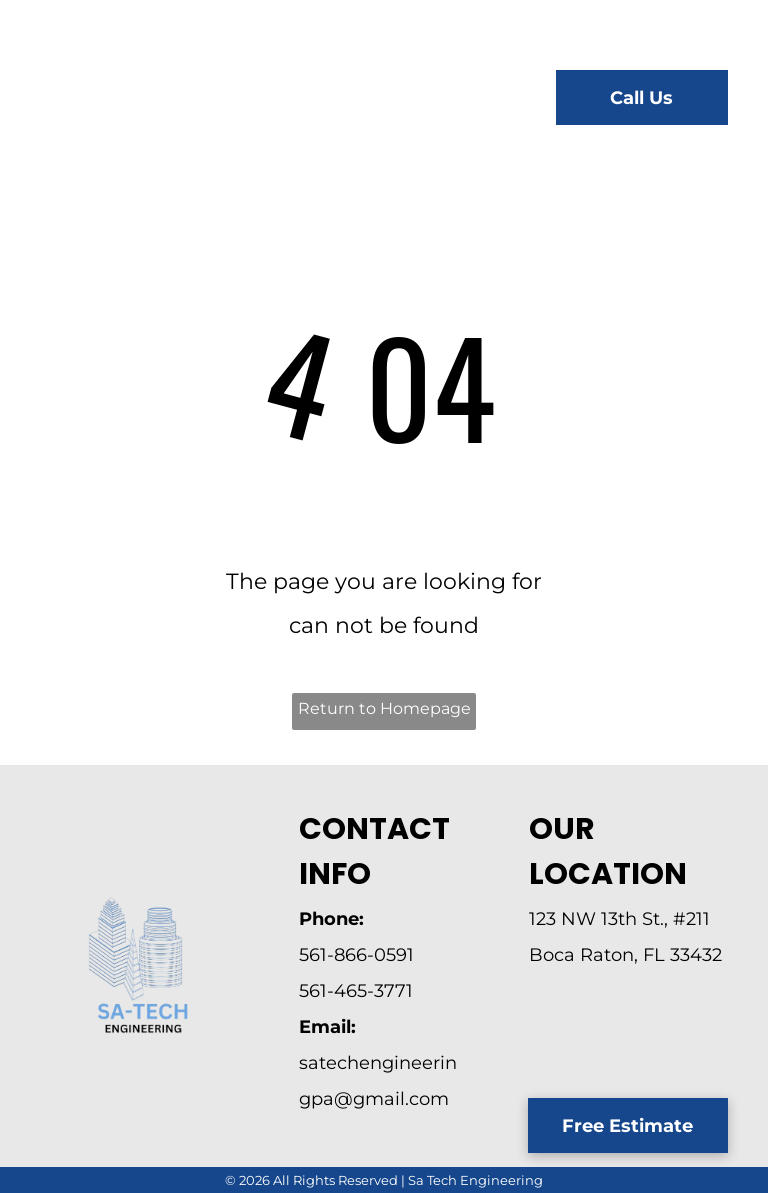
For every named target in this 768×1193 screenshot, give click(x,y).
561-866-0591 (356, 955)
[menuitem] (328, 100)
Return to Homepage (384, 708)
